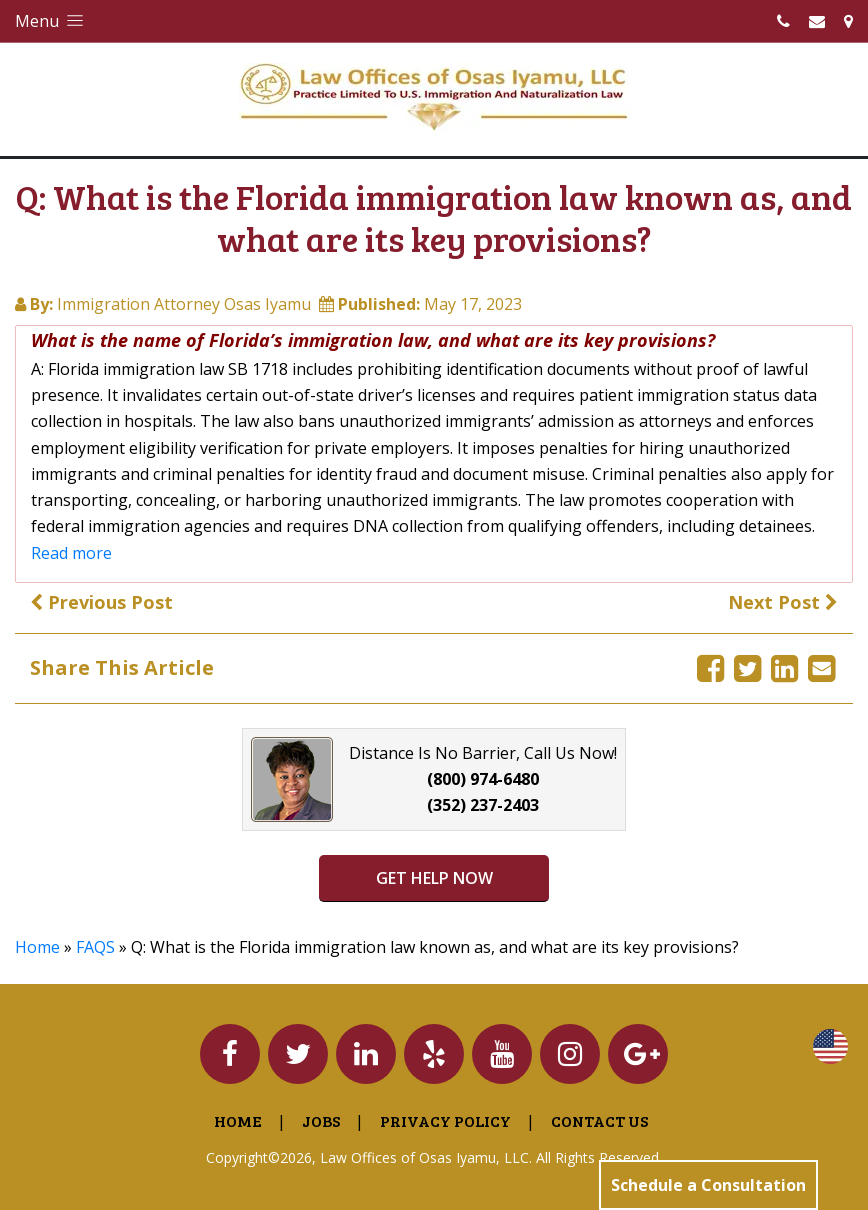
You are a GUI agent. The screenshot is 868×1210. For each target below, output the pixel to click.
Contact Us (599, 1120)
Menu (51, 21)
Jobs (321, 1120)
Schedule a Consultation (708, 1185)
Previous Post (101, 602)
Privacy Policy (445, 1120)
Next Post (783, 602)
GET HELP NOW (434, 878)
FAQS (95, 947)
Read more (71, 553)
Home (37, 947)
